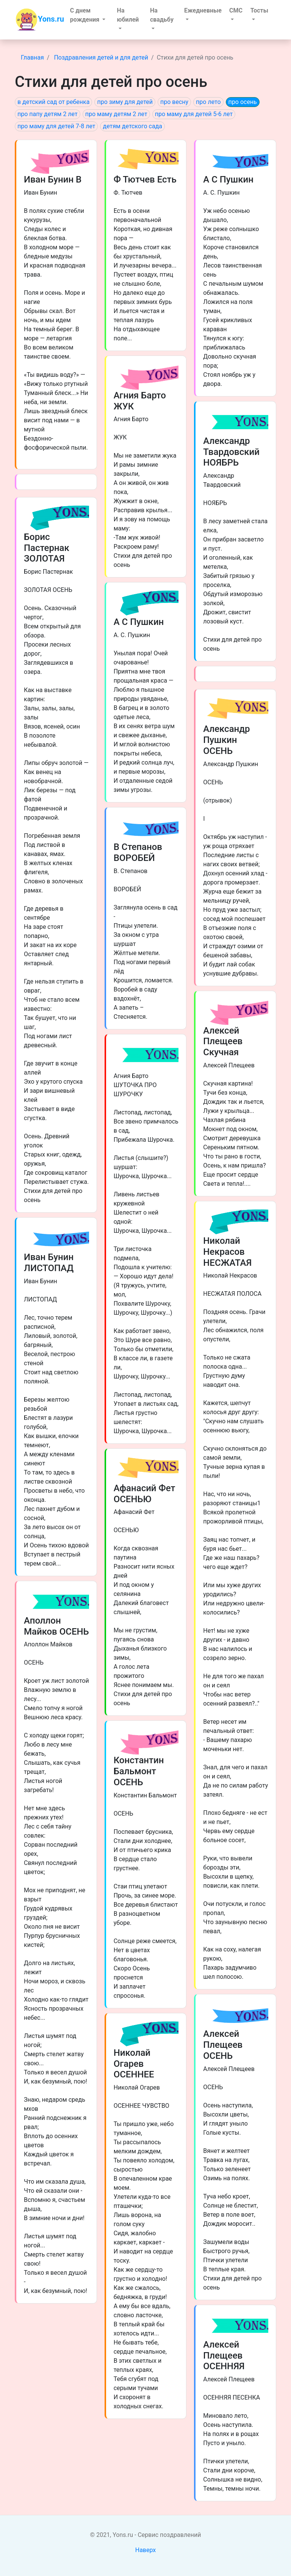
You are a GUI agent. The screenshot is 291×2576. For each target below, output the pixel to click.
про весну (174, 101)
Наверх (145, 2550)
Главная (32, 57)
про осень (242, 101)
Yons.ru (39, 19)
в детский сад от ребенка (53, 101)
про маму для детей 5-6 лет (194, 114)
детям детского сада (132, 126)
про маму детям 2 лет (116, 114)
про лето (208, 101)
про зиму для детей (125, 101)
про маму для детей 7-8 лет (56, 126)
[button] (90, 15)
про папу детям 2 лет (47, 114)
